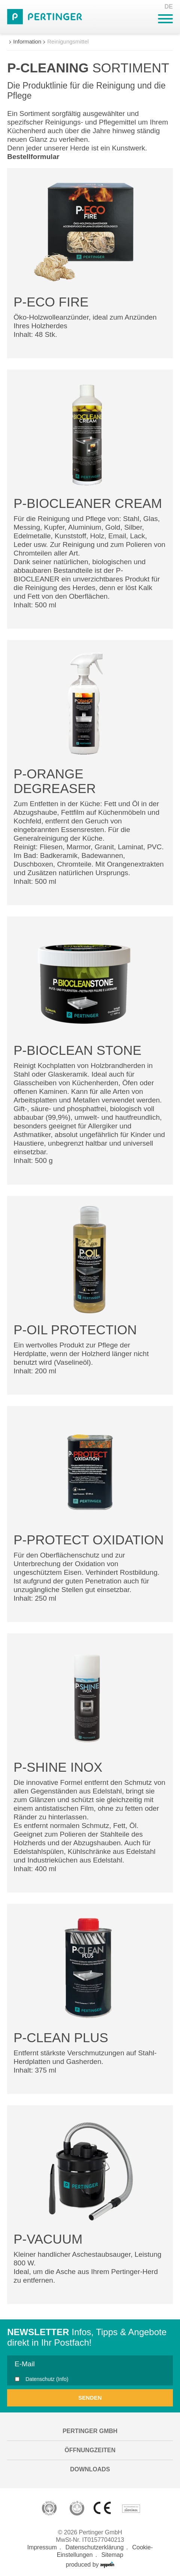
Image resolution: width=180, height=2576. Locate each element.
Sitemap (112, 2555)
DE (169, 6)
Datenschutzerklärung (94, 2547)
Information (27, 41)
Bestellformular (33, 157)
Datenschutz (46, 2379)
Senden (90, 2397)
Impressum (42, 2547)
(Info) (61, 2379)
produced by (90, 2564)
